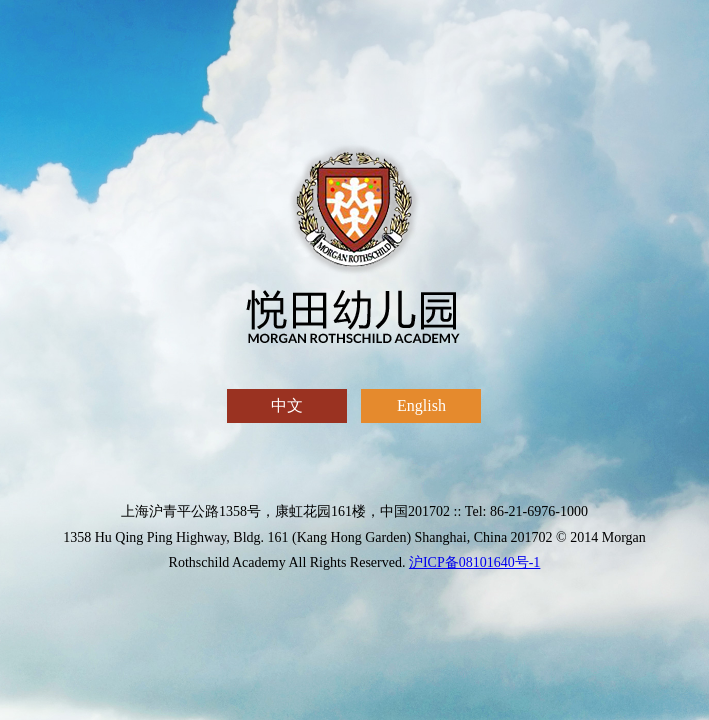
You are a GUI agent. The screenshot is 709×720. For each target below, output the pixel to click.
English (421, 410)
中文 (287, 410)
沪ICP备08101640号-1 (474, 562)
